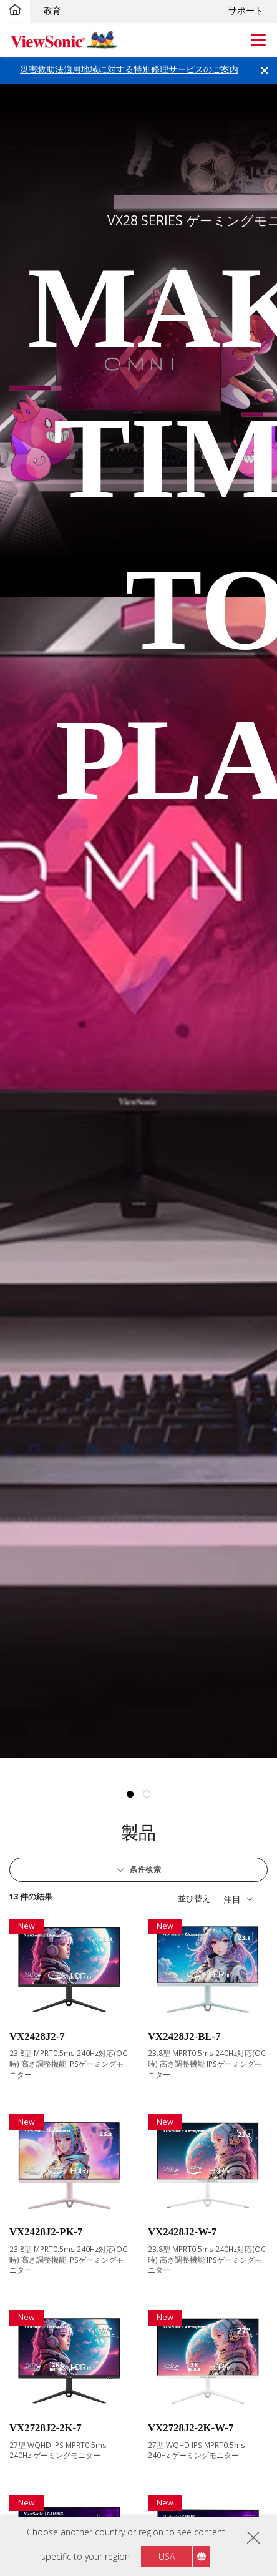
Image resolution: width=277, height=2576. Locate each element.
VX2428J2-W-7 (182, 2232)
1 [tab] (130, 1794)
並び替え (194, 1898)
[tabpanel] (138, 921)
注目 (232, 1899)
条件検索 (145, 1869)
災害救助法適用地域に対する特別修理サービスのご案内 (129, 69)
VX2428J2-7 (37, 2036)
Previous (7, 857)
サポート (245, 10)
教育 (52, 10)
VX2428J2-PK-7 (45, 2232)
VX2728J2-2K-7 (45, 2428)
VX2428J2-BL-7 (184, 2036)
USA (166, 2556)
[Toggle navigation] (258, 40)
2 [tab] (147, 1794)
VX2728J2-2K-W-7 (190, 2428)
